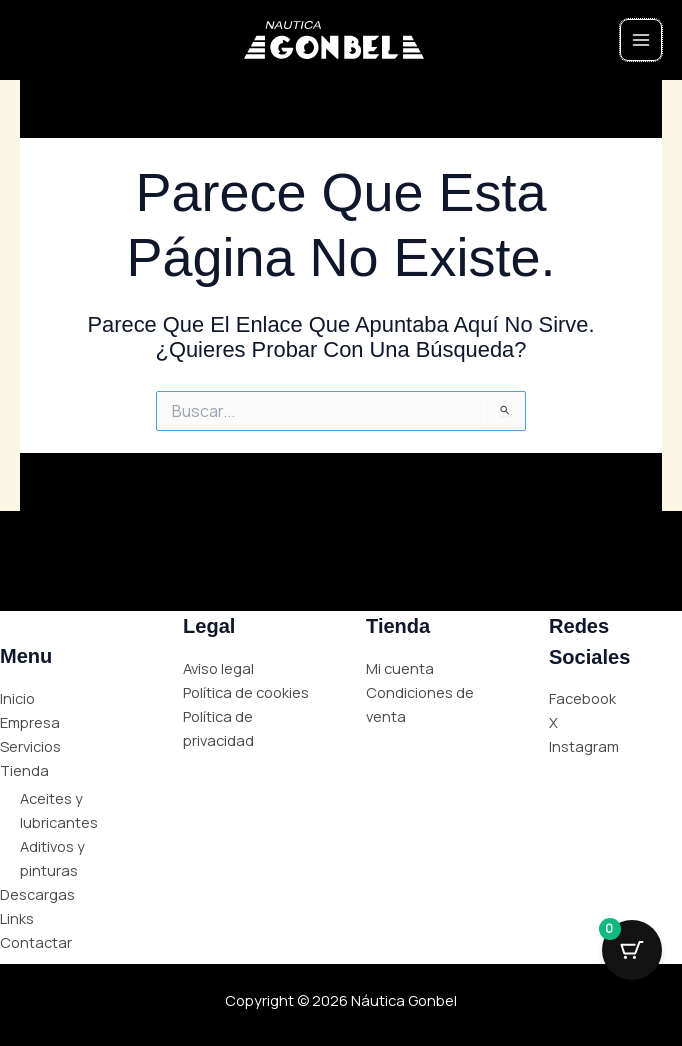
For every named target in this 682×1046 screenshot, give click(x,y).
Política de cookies (246, 692)
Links (17, 918)
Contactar (36, 942)
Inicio (17, 698)
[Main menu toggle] (641, 40)
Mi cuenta (400, 668)
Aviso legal (218, 668)
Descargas (37, 894)
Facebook (582, 698)
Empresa (30, 722)
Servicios (30, 746)
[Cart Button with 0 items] (632, 950)
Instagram (584, 746)
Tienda (24, 770)
